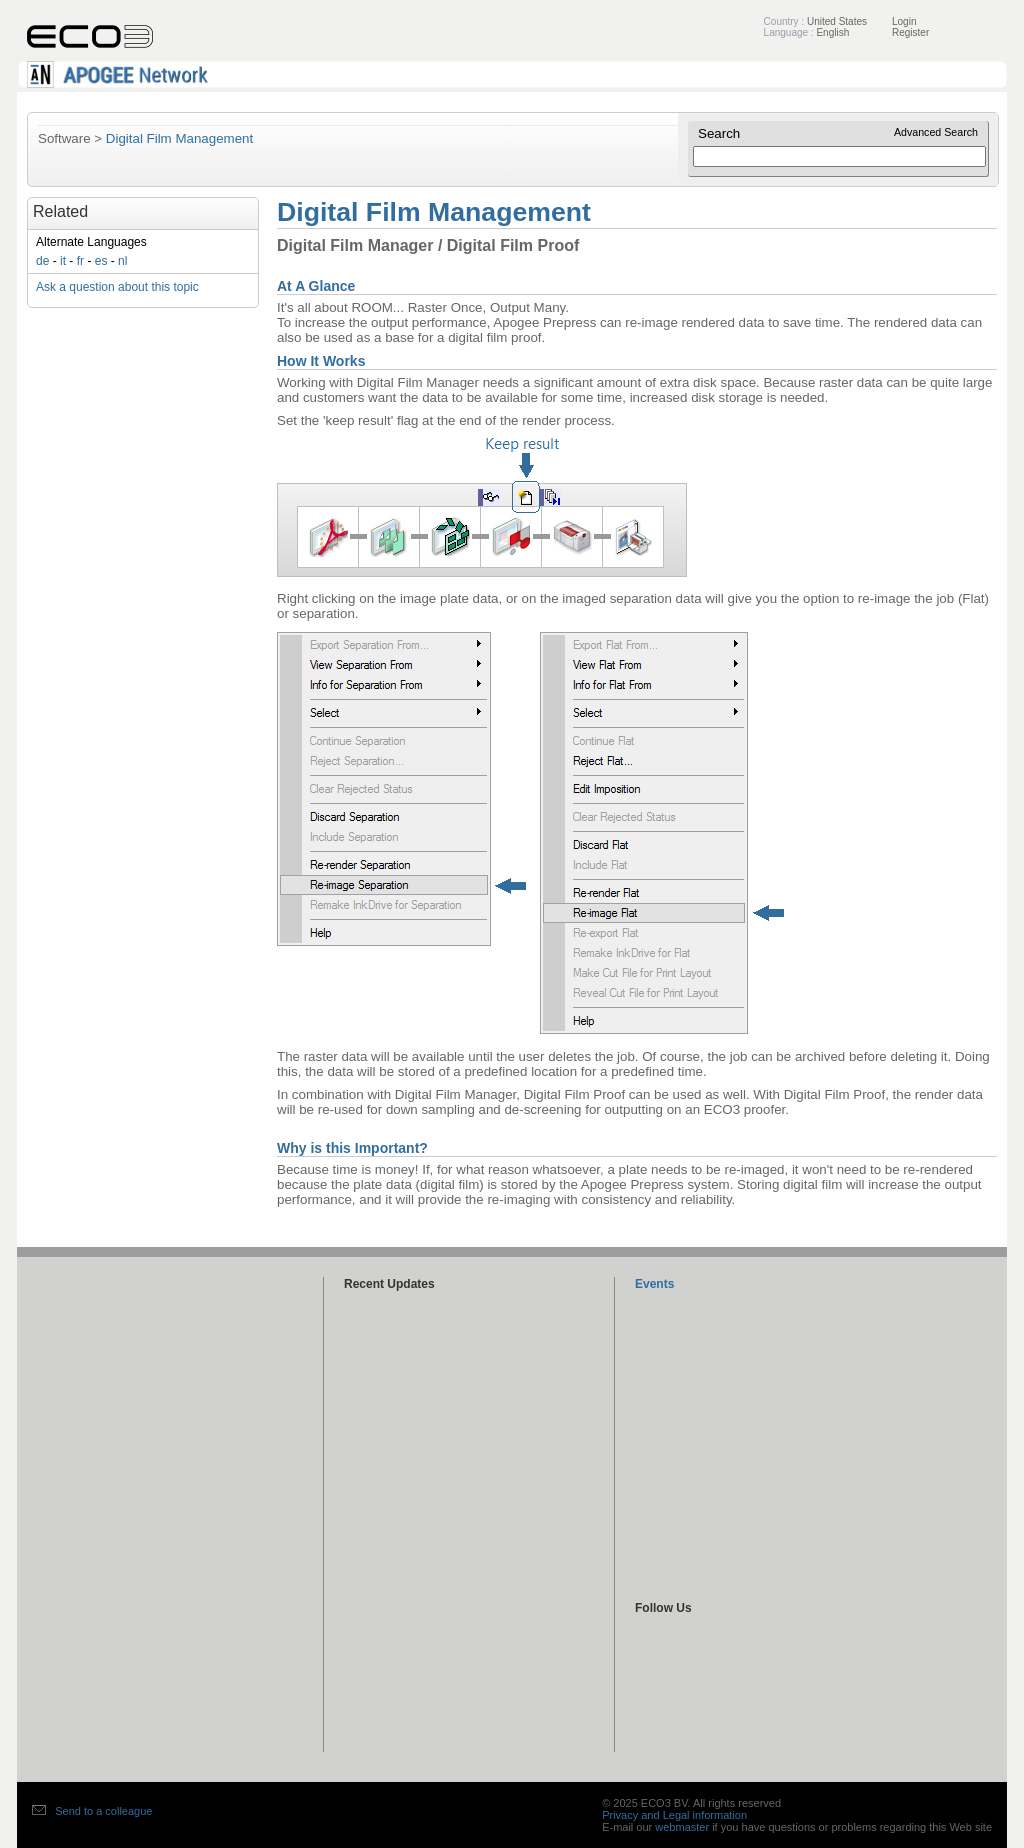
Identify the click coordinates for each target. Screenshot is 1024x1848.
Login (904, 21)
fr (80, 261)
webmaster (682, 1827)
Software (64, 138)
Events (654, 1284)
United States (837, 21)
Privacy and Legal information (674, 1815)
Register (910, 32)
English (832, 32)
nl (122, 261)
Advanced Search (936, 132)
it (63, 261)
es (101, 261)
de (42, 261)
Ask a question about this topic (117, 287)
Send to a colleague (103, 1811)
